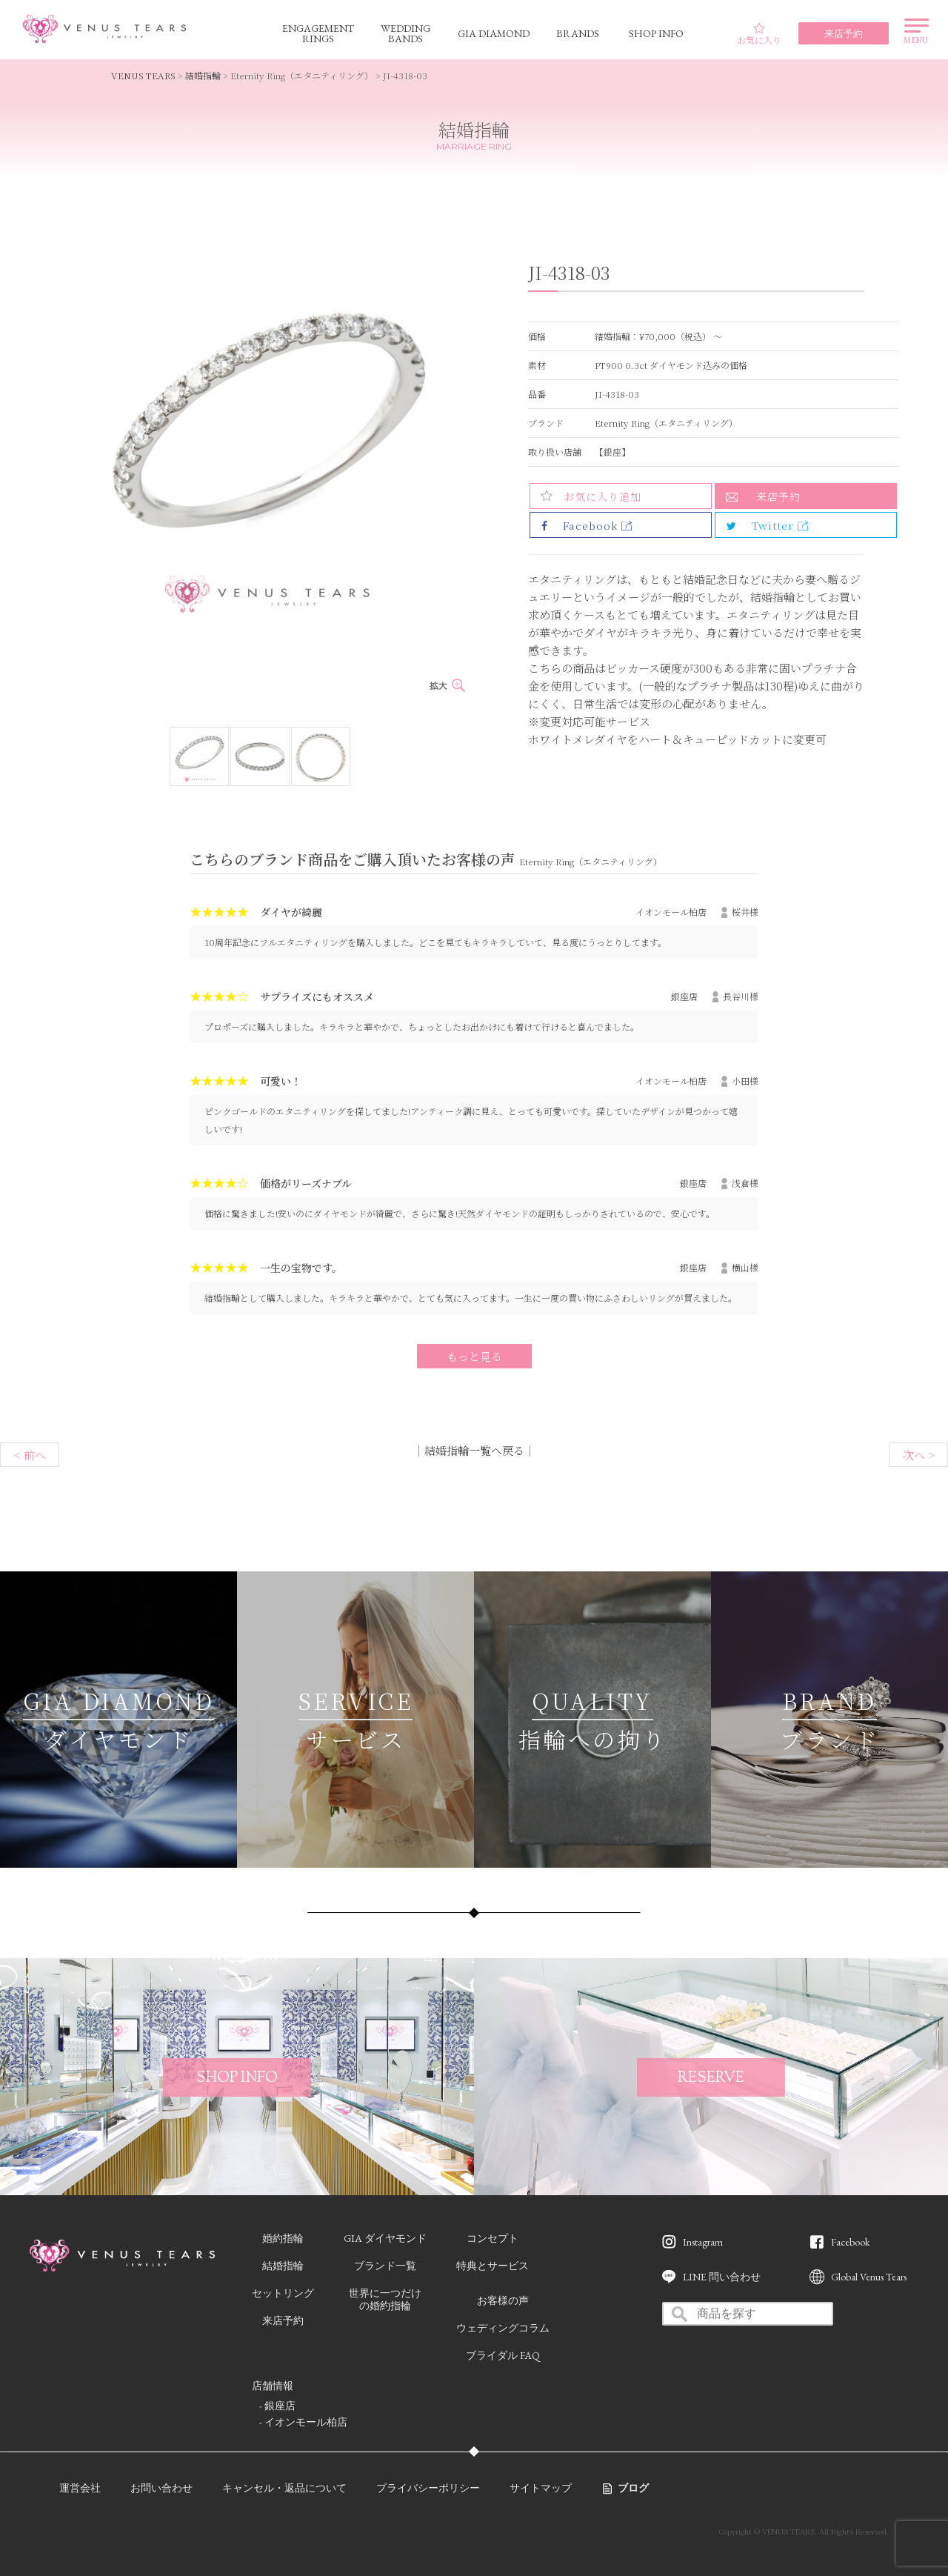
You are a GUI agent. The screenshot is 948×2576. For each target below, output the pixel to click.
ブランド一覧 (385, 2265)
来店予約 (778, 496)
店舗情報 (272, 2385)
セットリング (283, 2293)
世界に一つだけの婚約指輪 (385, 2299)
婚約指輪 (283, 2238)
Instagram (703, 2242)
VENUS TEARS (143, 75)
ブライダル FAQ (503, 2355)
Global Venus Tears (869, 2276)
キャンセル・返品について (284, 2488)
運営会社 (80, 2488)
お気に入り (759, 34)
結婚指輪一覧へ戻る (474, 1450)
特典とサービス (492, 2265)
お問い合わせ (161, 2488)
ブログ (633, 2488)
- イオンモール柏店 (303, 2422)
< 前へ (30, 1454)
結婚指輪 (203, 75)
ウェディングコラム (503, 2327)
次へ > (919, 1454)
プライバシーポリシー (428, 2488)
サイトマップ (541, 2488)
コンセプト (492, 2238)
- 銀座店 (277, 2405)
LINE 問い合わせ (722, 2276)
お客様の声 (503, 2300)
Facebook (850, 2242)
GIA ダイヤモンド (385, 2238)
